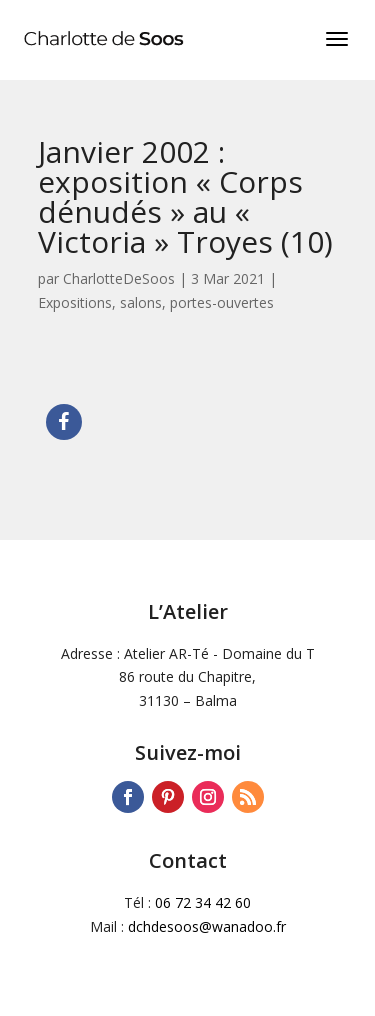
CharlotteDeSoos (119, 278)
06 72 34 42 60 (203, 902)
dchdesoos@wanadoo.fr (207, 926)
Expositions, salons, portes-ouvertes (156, 302)
